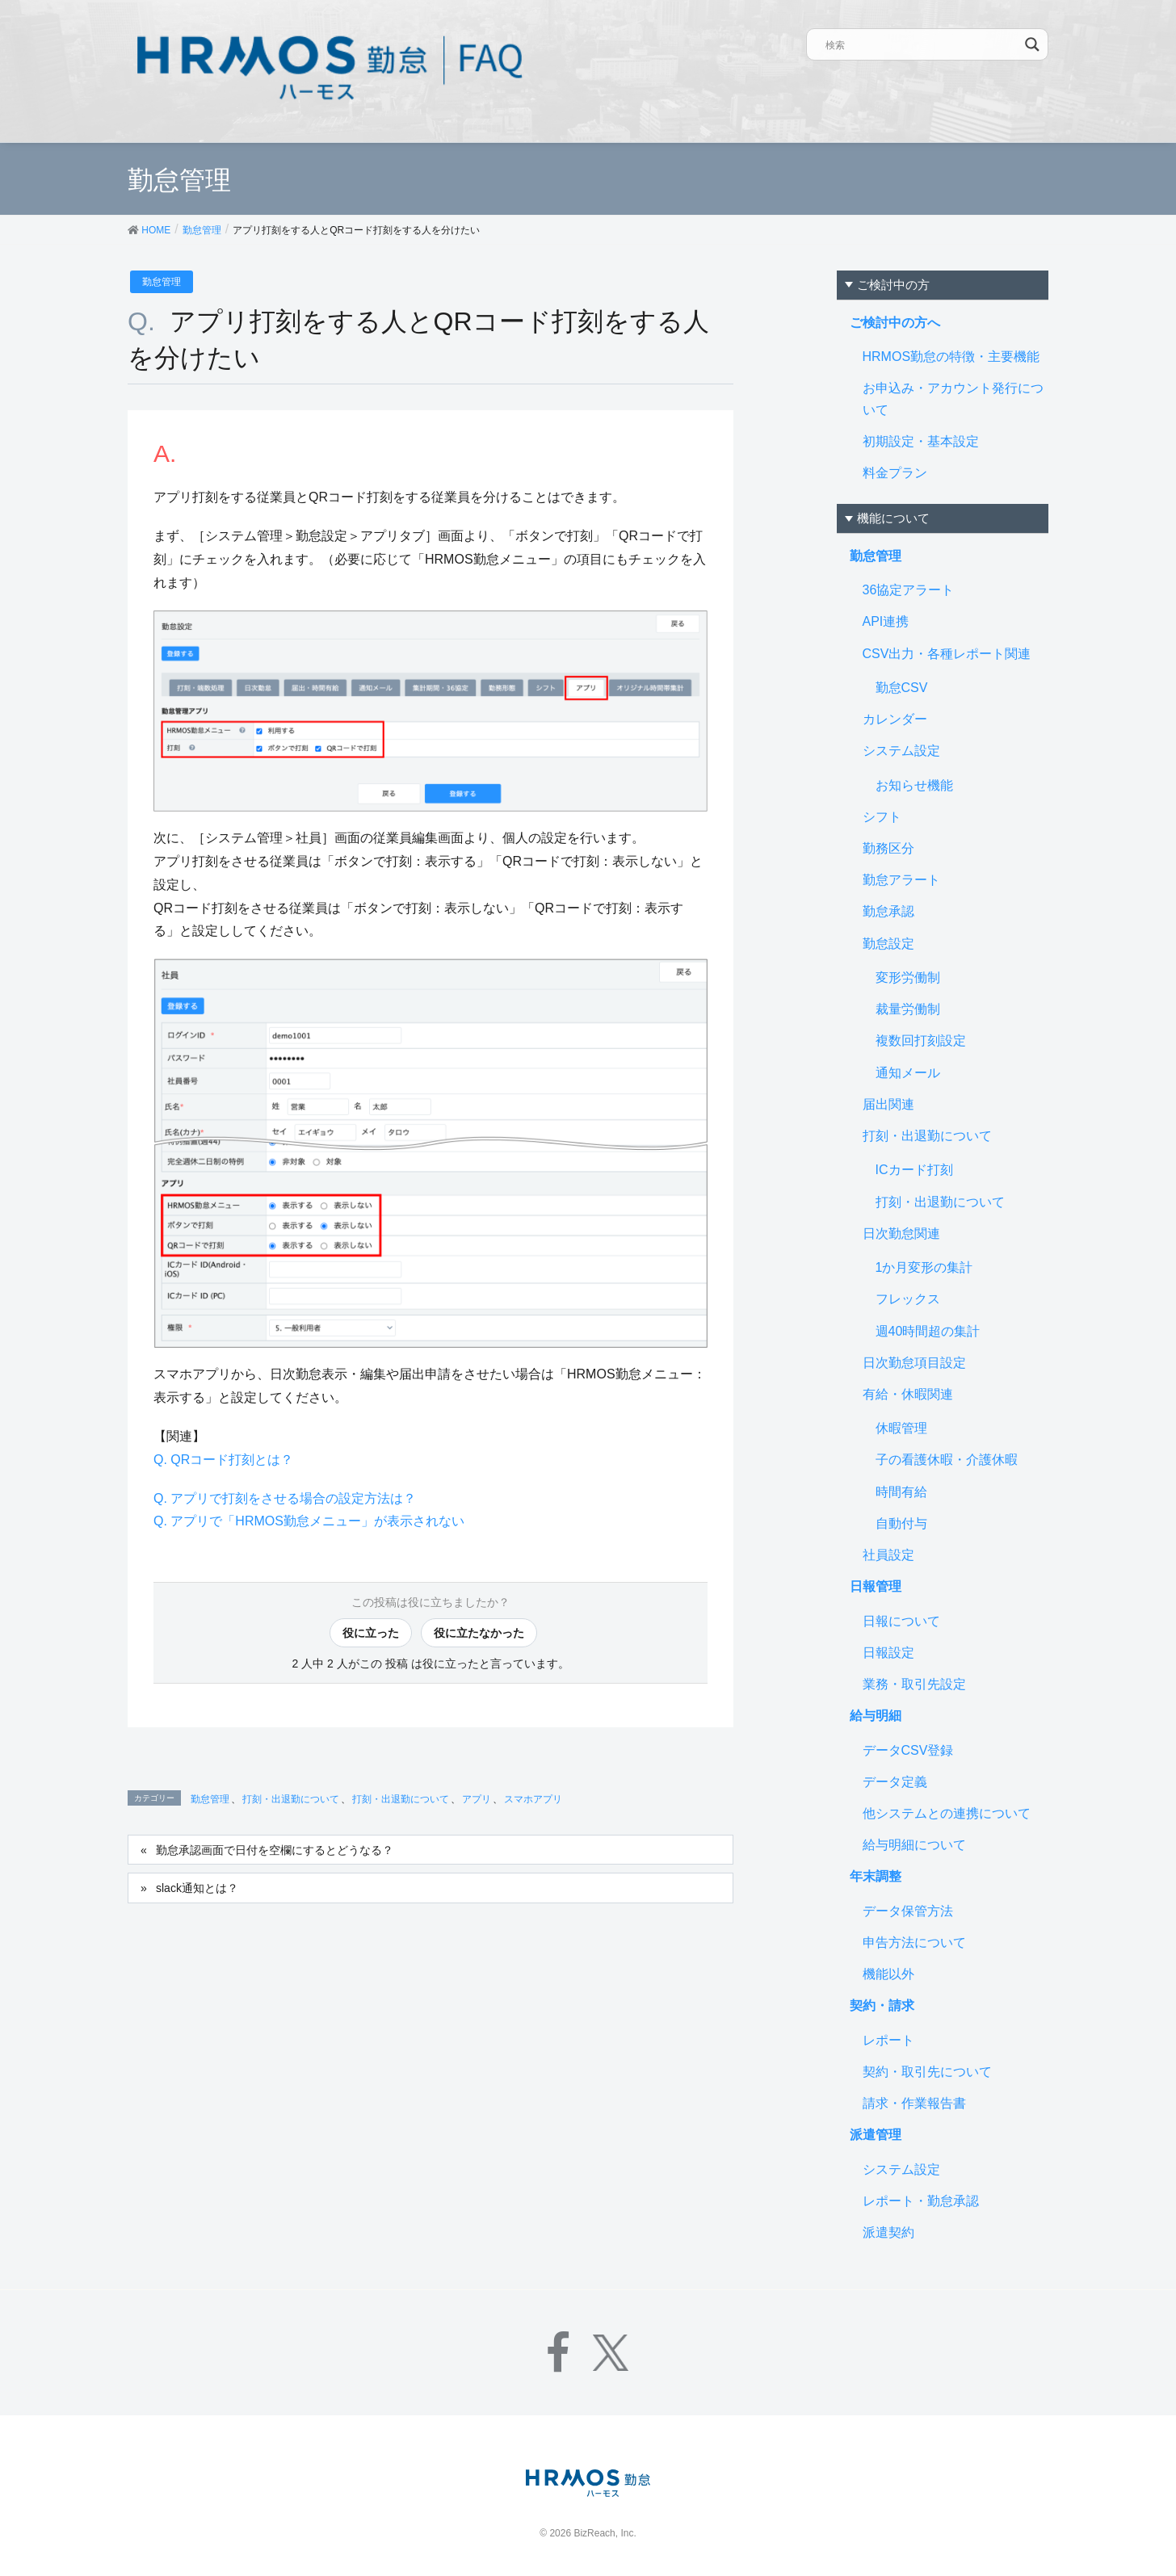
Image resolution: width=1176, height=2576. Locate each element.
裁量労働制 (908, 1009)
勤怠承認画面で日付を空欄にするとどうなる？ (274, 1850)
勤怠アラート (901, 880)
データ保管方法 (908, 1911)
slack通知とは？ (197, 1888)
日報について (901, 1621)
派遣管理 (875, 2135)
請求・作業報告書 (914, 2103)
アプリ (476, 1799)
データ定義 (895, 1782)
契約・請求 (882, 2005)
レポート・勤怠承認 (921, 2201)
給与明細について (914, 1845)
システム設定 (901, 750)
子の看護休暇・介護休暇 (947, 1459)
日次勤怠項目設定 (914, 1363)
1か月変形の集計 (924, 1267)
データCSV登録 (908, 1750)
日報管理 (875, 1586)
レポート (888, 2040)
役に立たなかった (479, 1632)
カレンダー (895, 719)
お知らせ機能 (914, 785)
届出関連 (888, 1104)
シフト (882, 817)
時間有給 (901, 1492)
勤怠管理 (161, 281)
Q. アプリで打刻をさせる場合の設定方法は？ (284, 1498)
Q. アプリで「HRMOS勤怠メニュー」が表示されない (308, 1521)
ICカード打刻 (914, 1170)
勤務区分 (888, 848)
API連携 (886, 621)
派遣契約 (888, 2232)
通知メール (908, 1073)
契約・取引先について (927, 2072)
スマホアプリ (533, 1799)
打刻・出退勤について (290, 1799)
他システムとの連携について (947, 1813)
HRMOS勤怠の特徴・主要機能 (951, 356)
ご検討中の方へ (895, 322)
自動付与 (901, 1523)
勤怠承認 (888, 911)
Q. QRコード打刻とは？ (223, 1459)
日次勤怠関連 (901, 1233)
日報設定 (888, 1652)
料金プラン (895, 473)
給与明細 (875, 1715)
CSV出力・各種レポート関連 (947, 654)
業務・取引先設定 (914, 1684)
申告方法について (914, 1942)
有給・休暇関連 (908, 1394)
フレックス (908, 1299)
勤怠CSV (902, 687)
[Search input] (922, 44)
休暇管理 (901, 1428)
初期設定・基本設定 (921, 441)
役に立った (370, 1632)
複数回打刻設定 (921, 1040)
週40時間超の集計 (928, 1331)
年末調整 (875, 1876)
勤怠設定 (888, 943)
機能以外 (888, 1974)
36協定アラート (909, 590)
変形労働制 (908, 977)
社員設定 (888, 1555)
